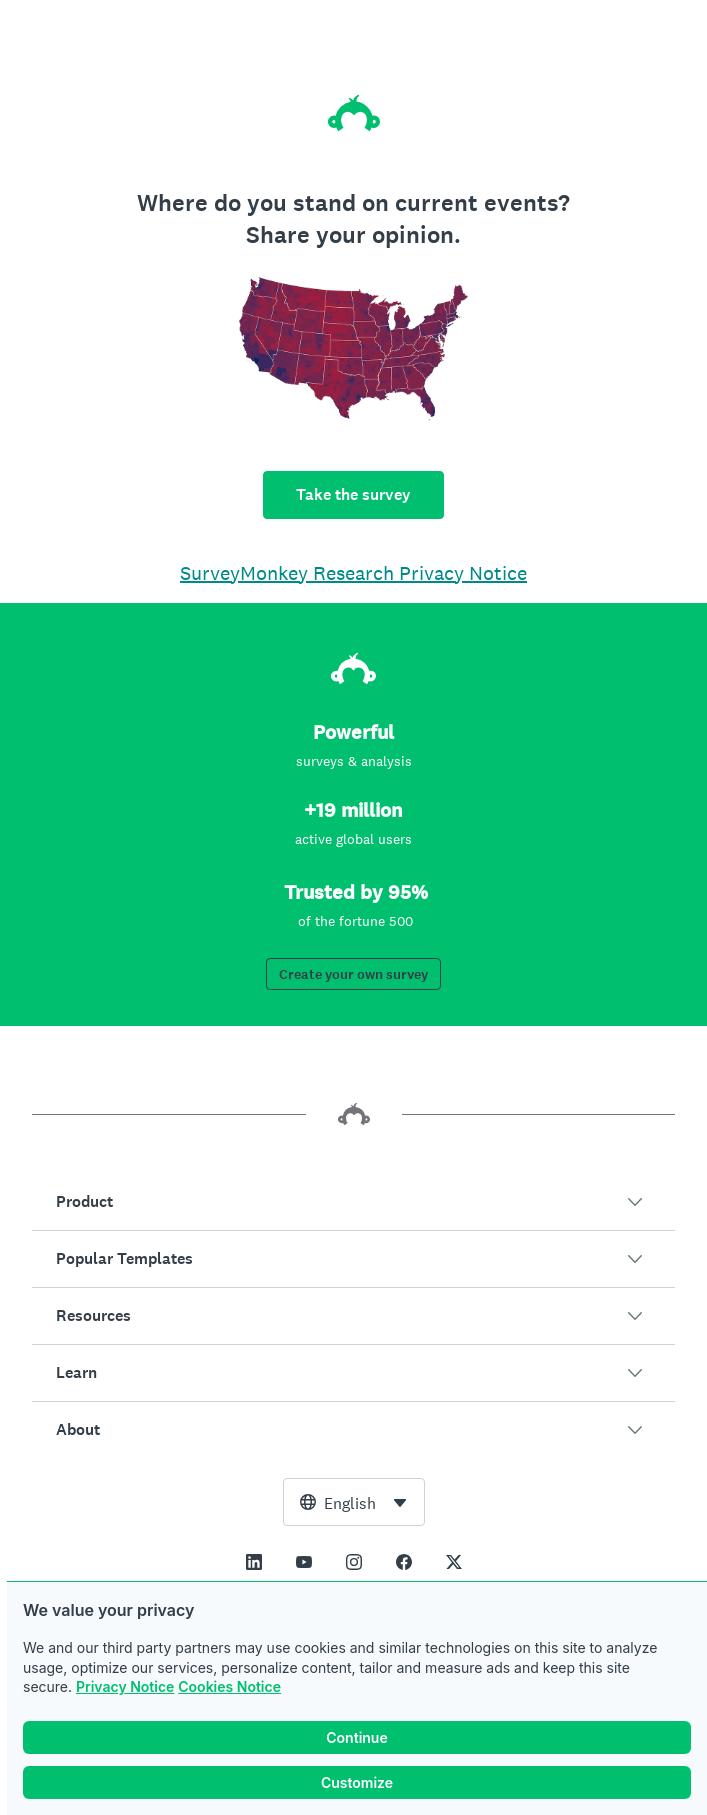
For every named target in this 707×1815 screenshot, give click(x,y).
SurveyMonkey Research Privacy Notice (353, 573)
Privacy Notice (125, 1686)
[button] (353, 1202)
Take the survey (353, 494)
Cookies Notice (229, 1686)
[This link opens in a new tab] (254, 1562)
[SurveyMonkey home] (354, 113)
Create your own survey (353, 974)
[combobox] (354, 1502)
